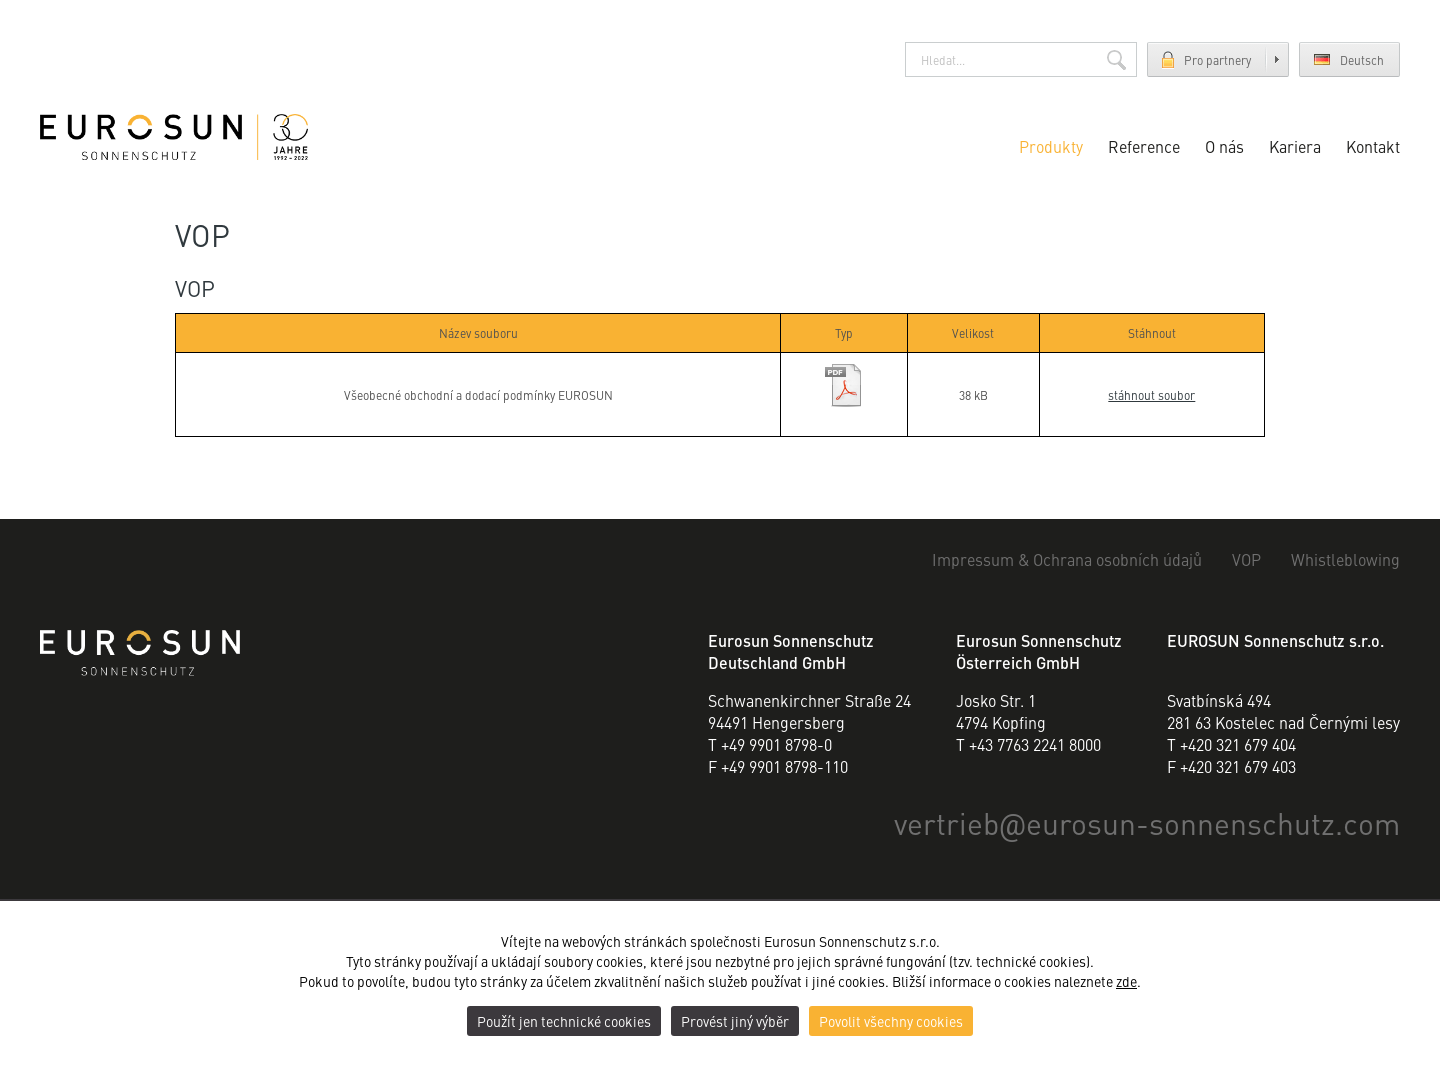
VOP (1246, 559)
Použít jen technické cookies (564, 1021)
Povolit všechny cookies (891, 1021)
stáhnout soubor (1151, 395)
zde (1126, 981)
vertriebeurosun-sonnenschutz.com (1147, 822)
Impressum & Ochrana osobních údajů (1067, 559)
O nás (1224, 146)
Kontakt (1373, 146)
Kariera (1295, 146)
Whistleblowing (1345, 559)
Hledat (1116, 59)
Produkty (1051, 146)
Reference (1144, 146)
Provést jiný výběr (735, 1021)
